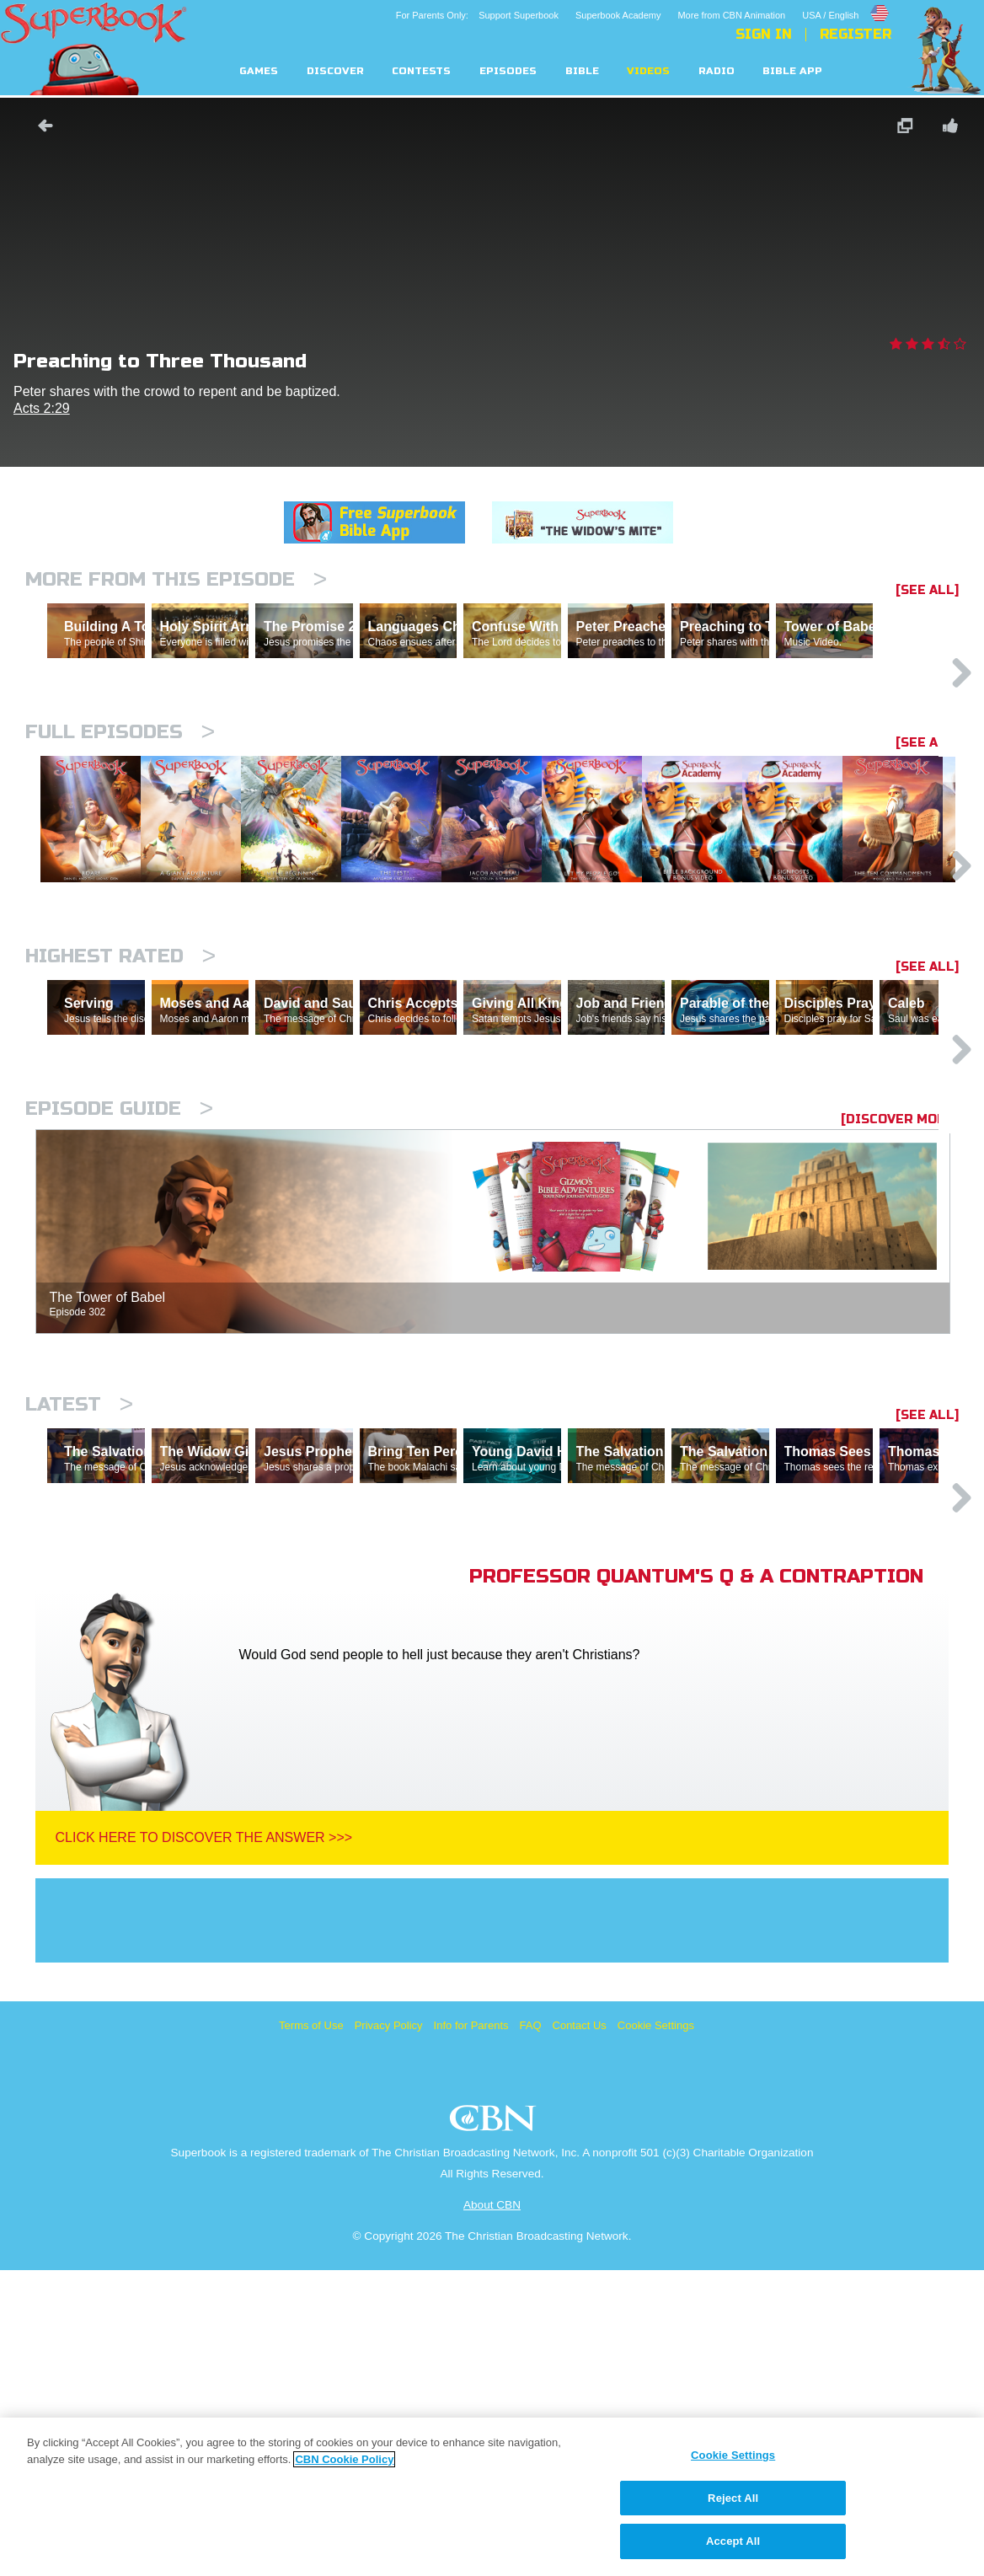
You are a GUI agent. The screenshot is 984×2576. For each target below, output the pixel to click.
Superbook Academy (618, 15)
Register (855, 34)
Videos (648, 71)
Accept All (733, 2541)
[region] (492, 2497)
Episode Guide (119, 1341)
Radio (716, 71)
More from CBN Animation (731, 15)
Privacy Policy (389, 2331)
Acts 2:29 (41, 408)
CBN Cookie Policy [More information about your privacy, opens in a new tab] (344, 2459)
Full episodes (120, 805)
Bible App (792, 71)
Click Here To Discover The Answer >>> (204, 2143)
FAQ (531, 2331)
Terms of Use (311, 2331)
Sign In (763, 34)
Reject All (733, 2498)
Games (258, 71)
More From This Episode (176, 579)
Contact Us (580, 2331)
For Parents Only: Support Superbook (477, 15)
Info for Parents (471, 2331)
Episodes (508, 71)
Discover (335, 71)
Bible (582, 71)
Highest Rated (120, 1115)
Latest (79, 1636)
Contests (421, 71)
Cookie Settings (656, 2331)
